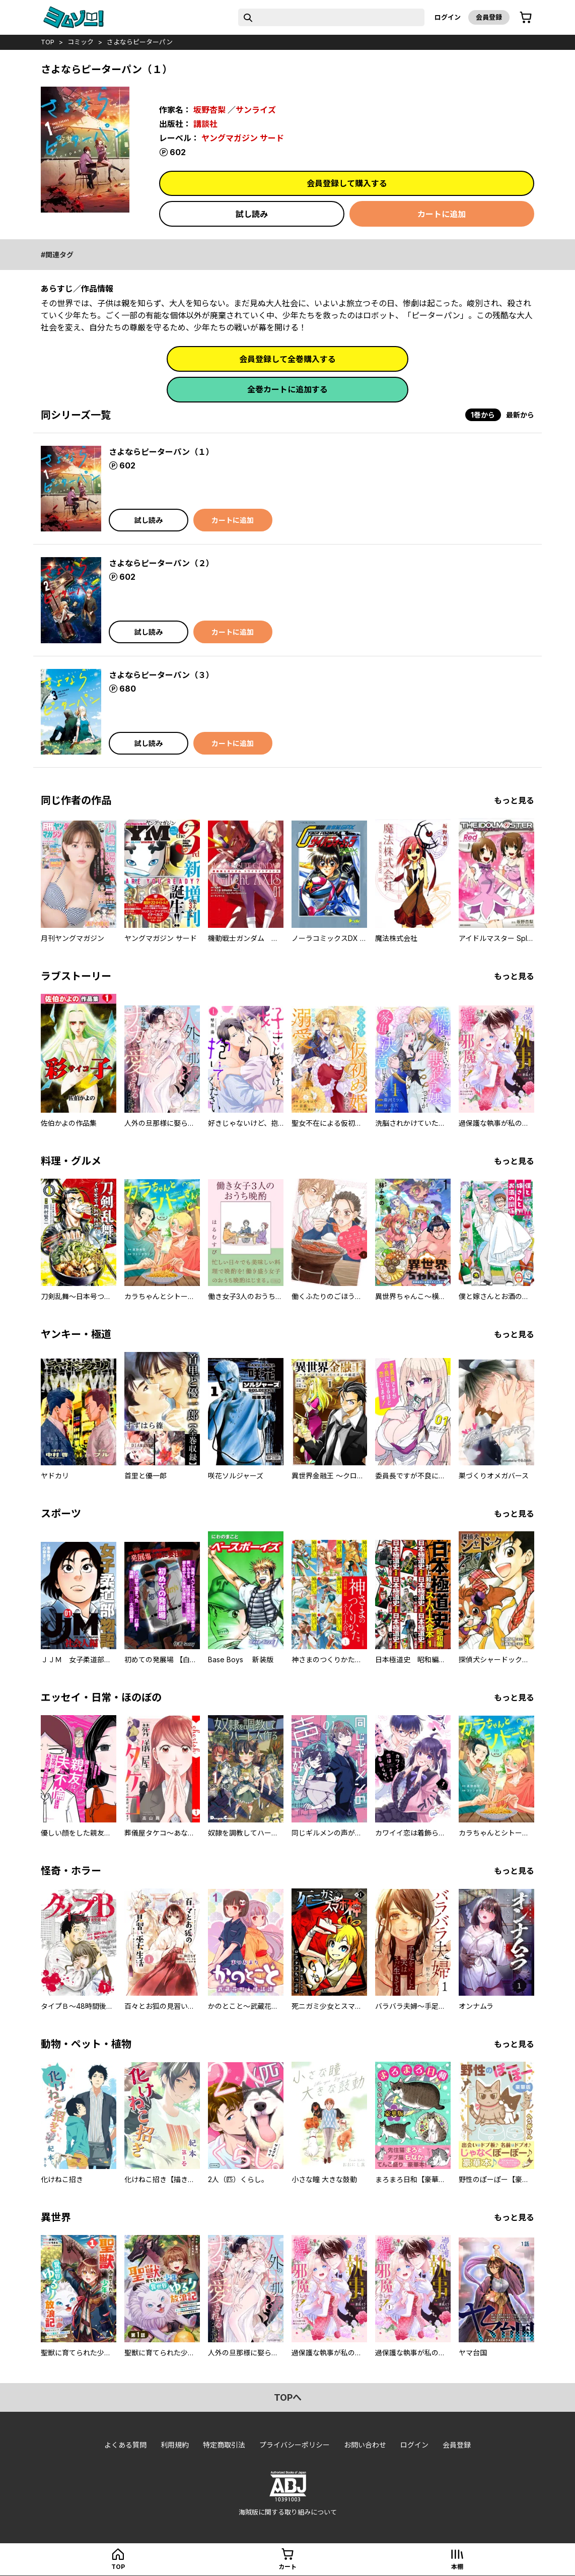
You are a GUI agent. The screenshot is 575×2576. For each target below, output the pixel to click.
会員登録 (489, 17)
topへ (288, 2397)
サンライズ (256, 110)
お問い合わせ (365, 2445)
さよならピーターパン (140, 42)
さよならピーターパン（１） (161, 452)
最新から (520, 415)
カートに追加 (441, 214)
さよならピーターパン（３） (161, 675)
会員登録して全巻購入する (287, 359)
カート (287, 2566)
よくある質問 (125, 2445)
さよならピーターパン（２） (161, 563)
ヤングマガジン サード (242, 138)
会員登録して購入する (347, 183)
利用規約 (175, 2445)
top (47, 42)
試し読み (252, 214)
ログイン (448, 17)
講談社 (205, 124)
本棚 (457, 2566)
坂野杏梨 (209, 110)
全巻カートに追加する (287, 389)
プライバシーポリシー (294, 2445)
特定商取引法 (224, 2445)
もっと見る (514, 800)
